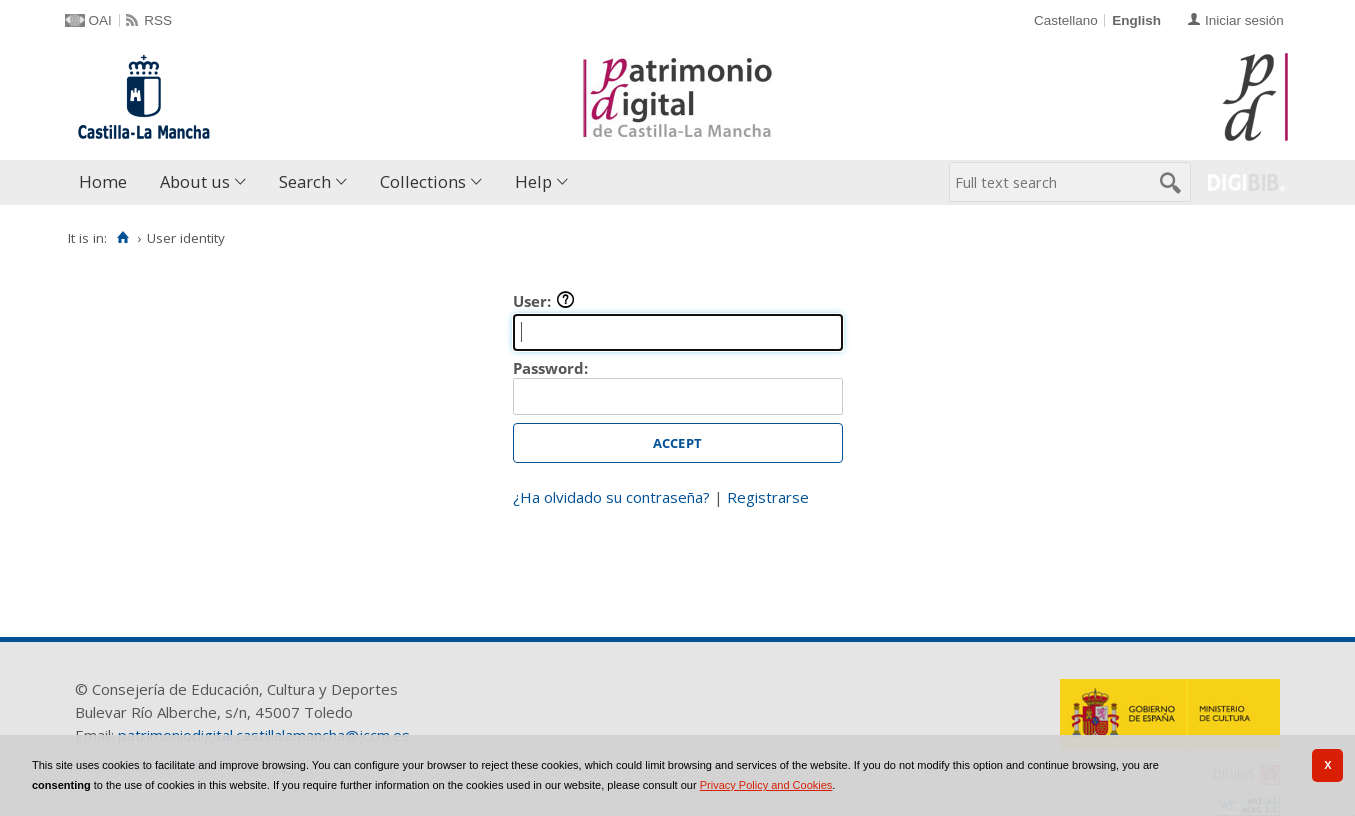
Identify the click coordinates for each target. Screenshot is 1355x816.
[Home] (123, 238)
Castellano (1066, 20)
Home (103, 181)
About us (195, 181)
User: (544, 301)
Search (305, 181)
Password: (550, 368)
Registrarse (768, 497)
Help (533, 181)
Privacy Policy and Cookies (766, 785)
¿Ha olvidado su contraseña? (611, 497)
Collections (423, 181)
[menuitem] (107, 182)
